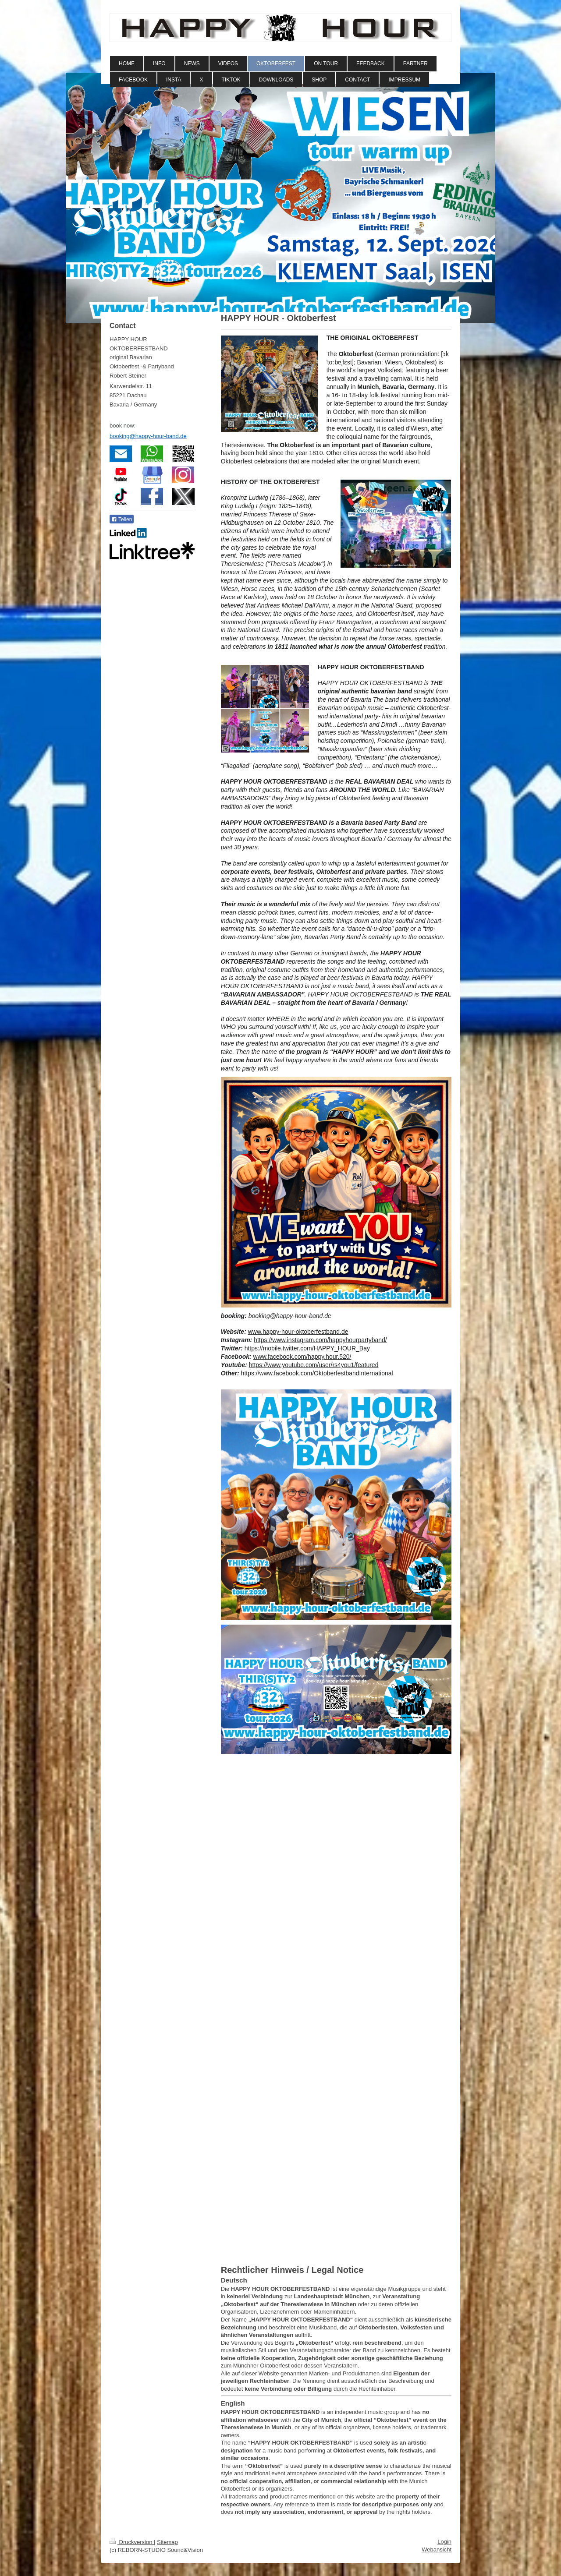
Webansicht (436, 2549)
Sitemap (167, 2542)
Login (444, 2541)
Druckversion (132, 2542)
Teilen (121, 519)
